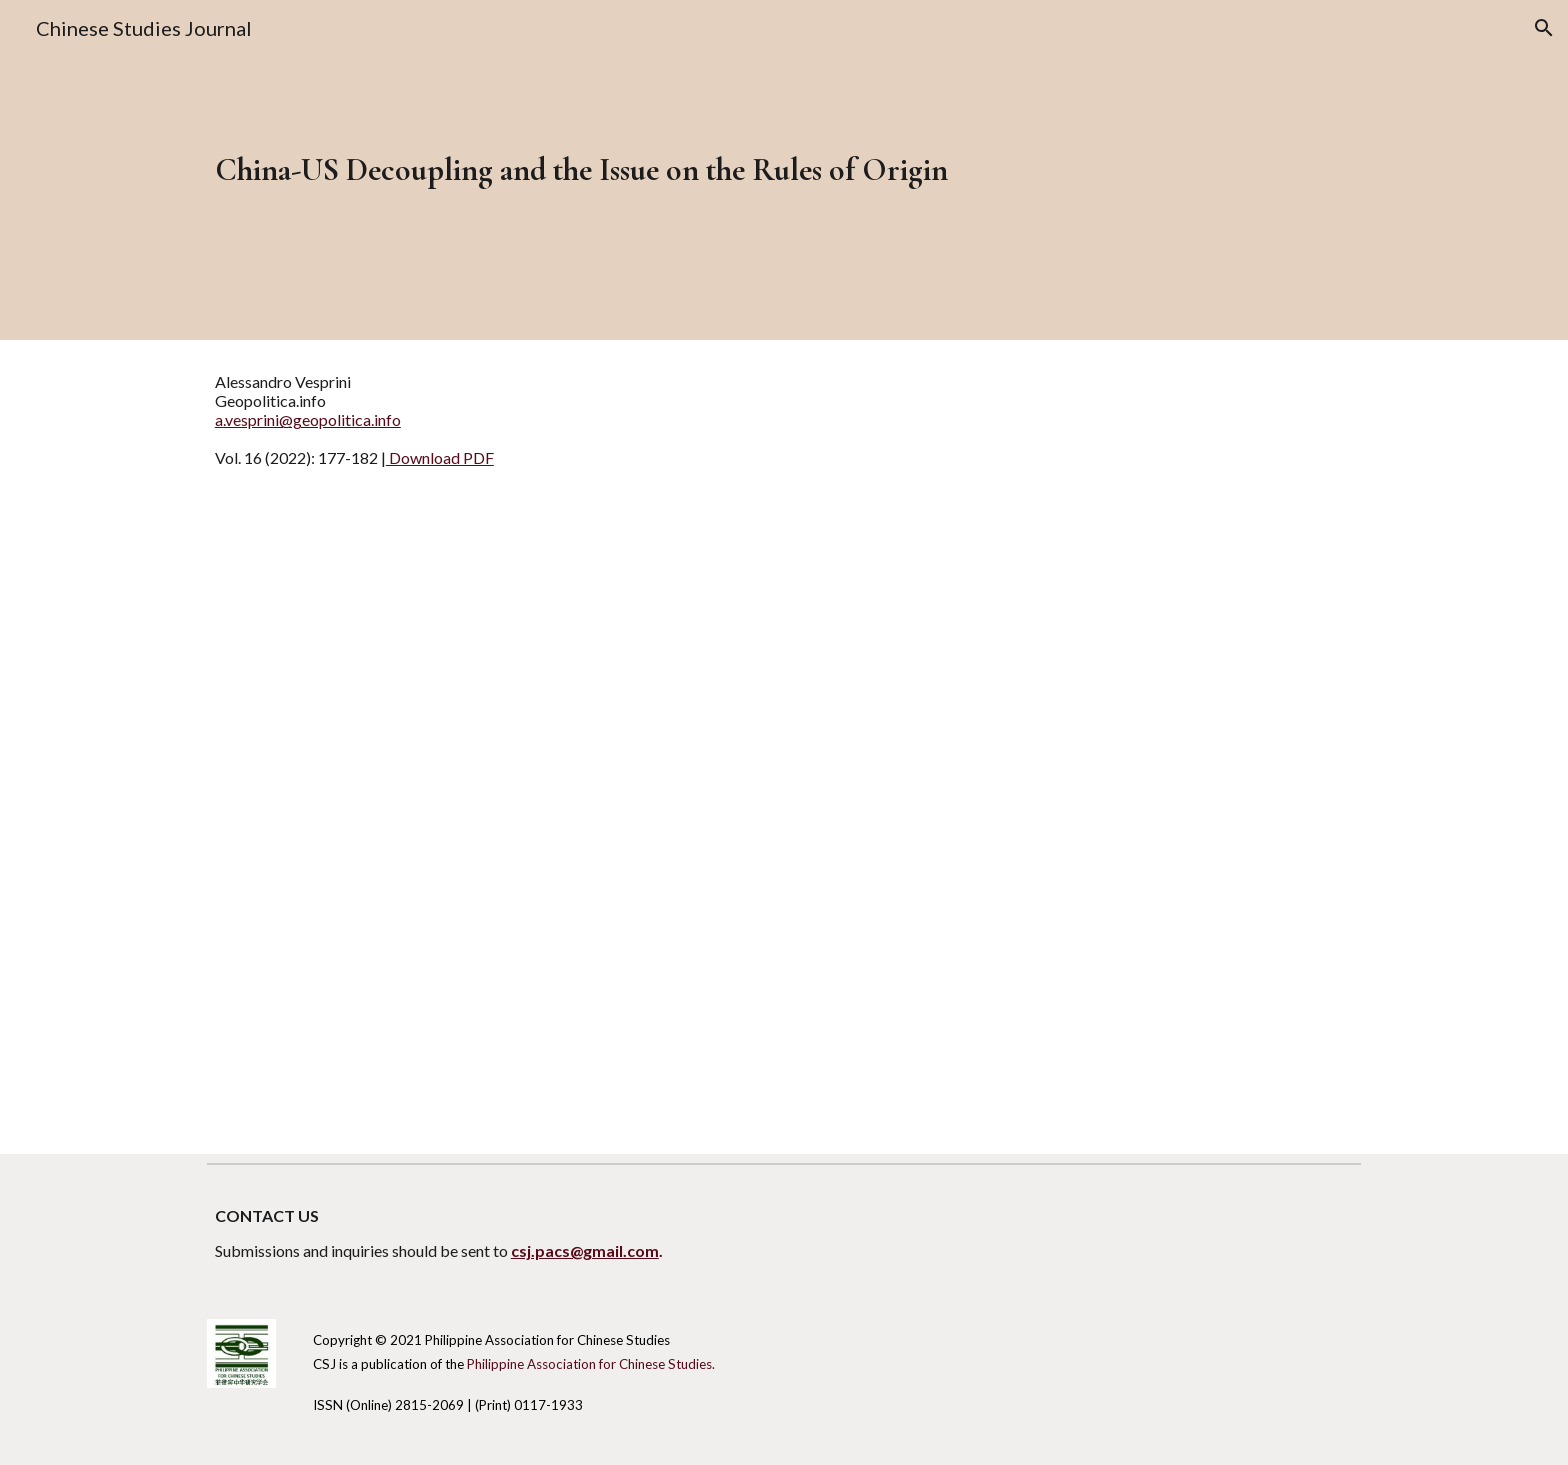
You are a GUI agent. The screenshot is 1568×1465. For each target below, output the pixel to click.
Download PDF (440, 457)
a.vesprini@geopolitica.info (308, 419)
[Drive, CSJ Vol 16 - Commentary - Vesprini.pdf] (783, 828)
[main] (735, 170)
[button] (1544, 28)
